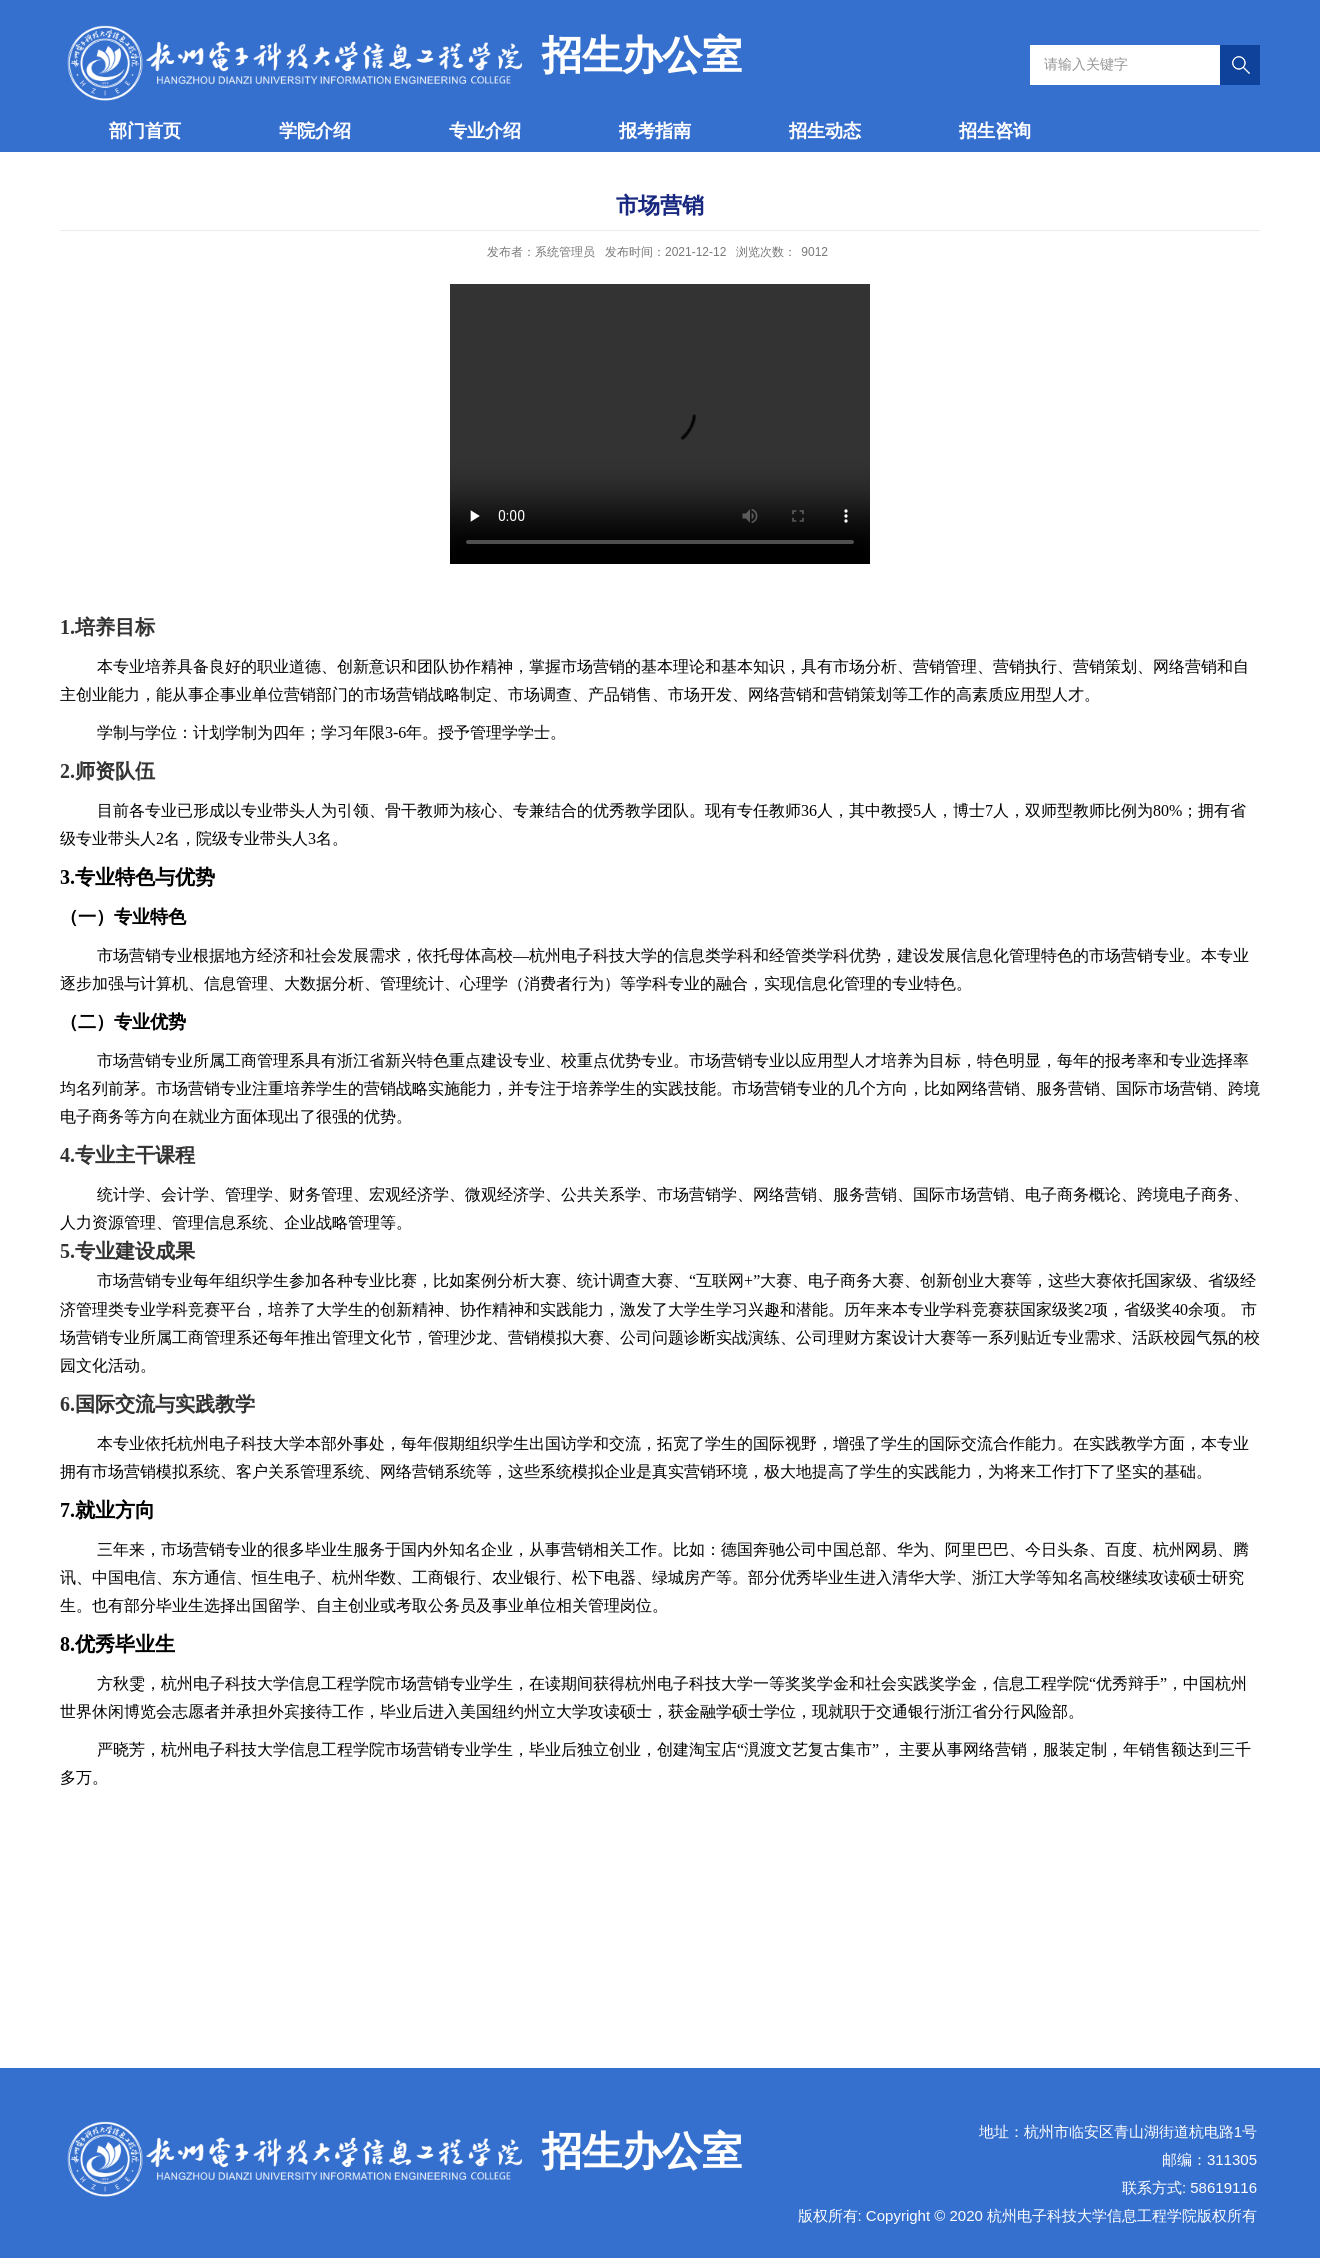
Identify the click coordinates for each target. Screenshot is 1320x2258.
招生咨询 (995, 131)
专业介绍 (485, 131)
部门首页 (145, 131)
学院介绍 (315, 131)
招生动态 (825, 131)
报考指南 (655, 131)
